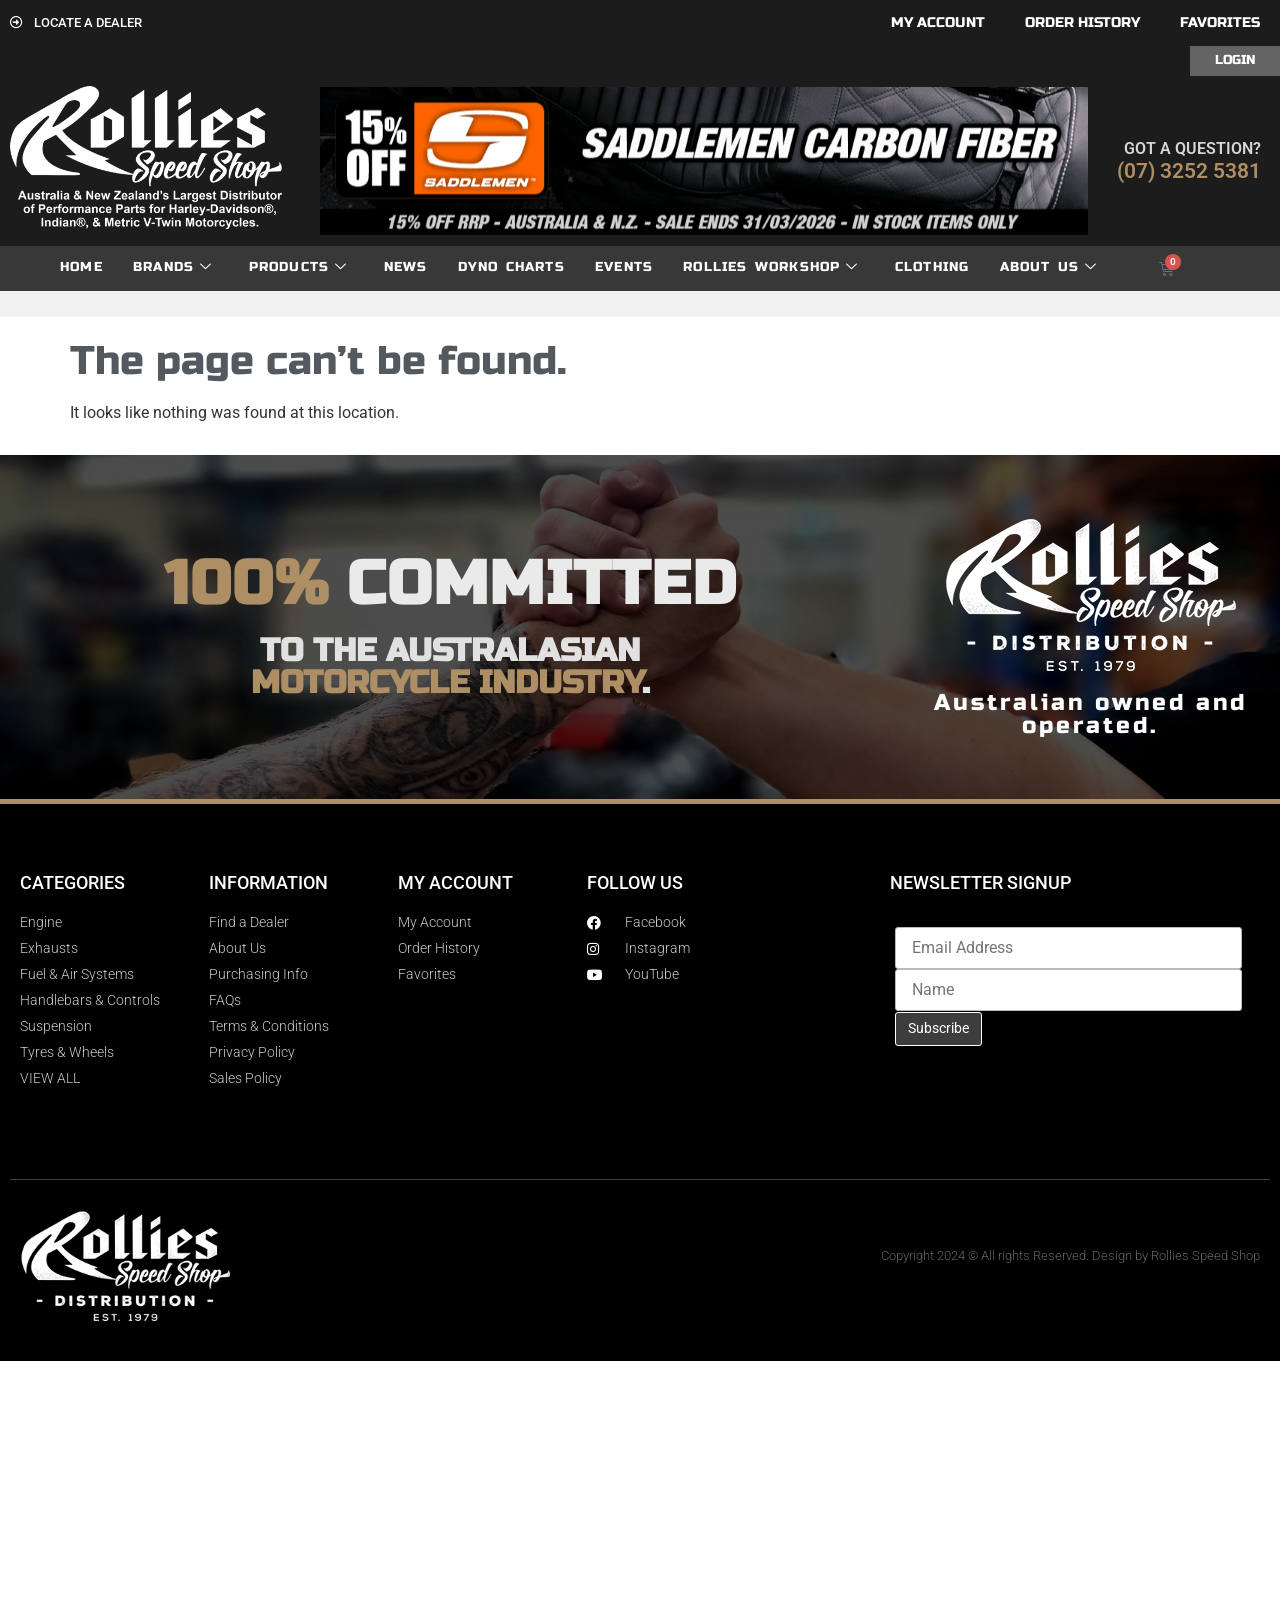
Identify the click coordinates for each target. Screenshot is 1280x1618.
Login (1235, 60)
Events (624, 267)
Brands (172, 267)
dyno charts (511, 267)
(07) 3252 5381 (1189, 171)
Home (81, 267)
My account (938, 22)
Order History (1082, 22)
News (406, 267)
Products (298, 267)
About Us (1049, 267)
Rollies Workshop (770, 267)
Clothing (932, 267)
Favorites (1220, 22)
